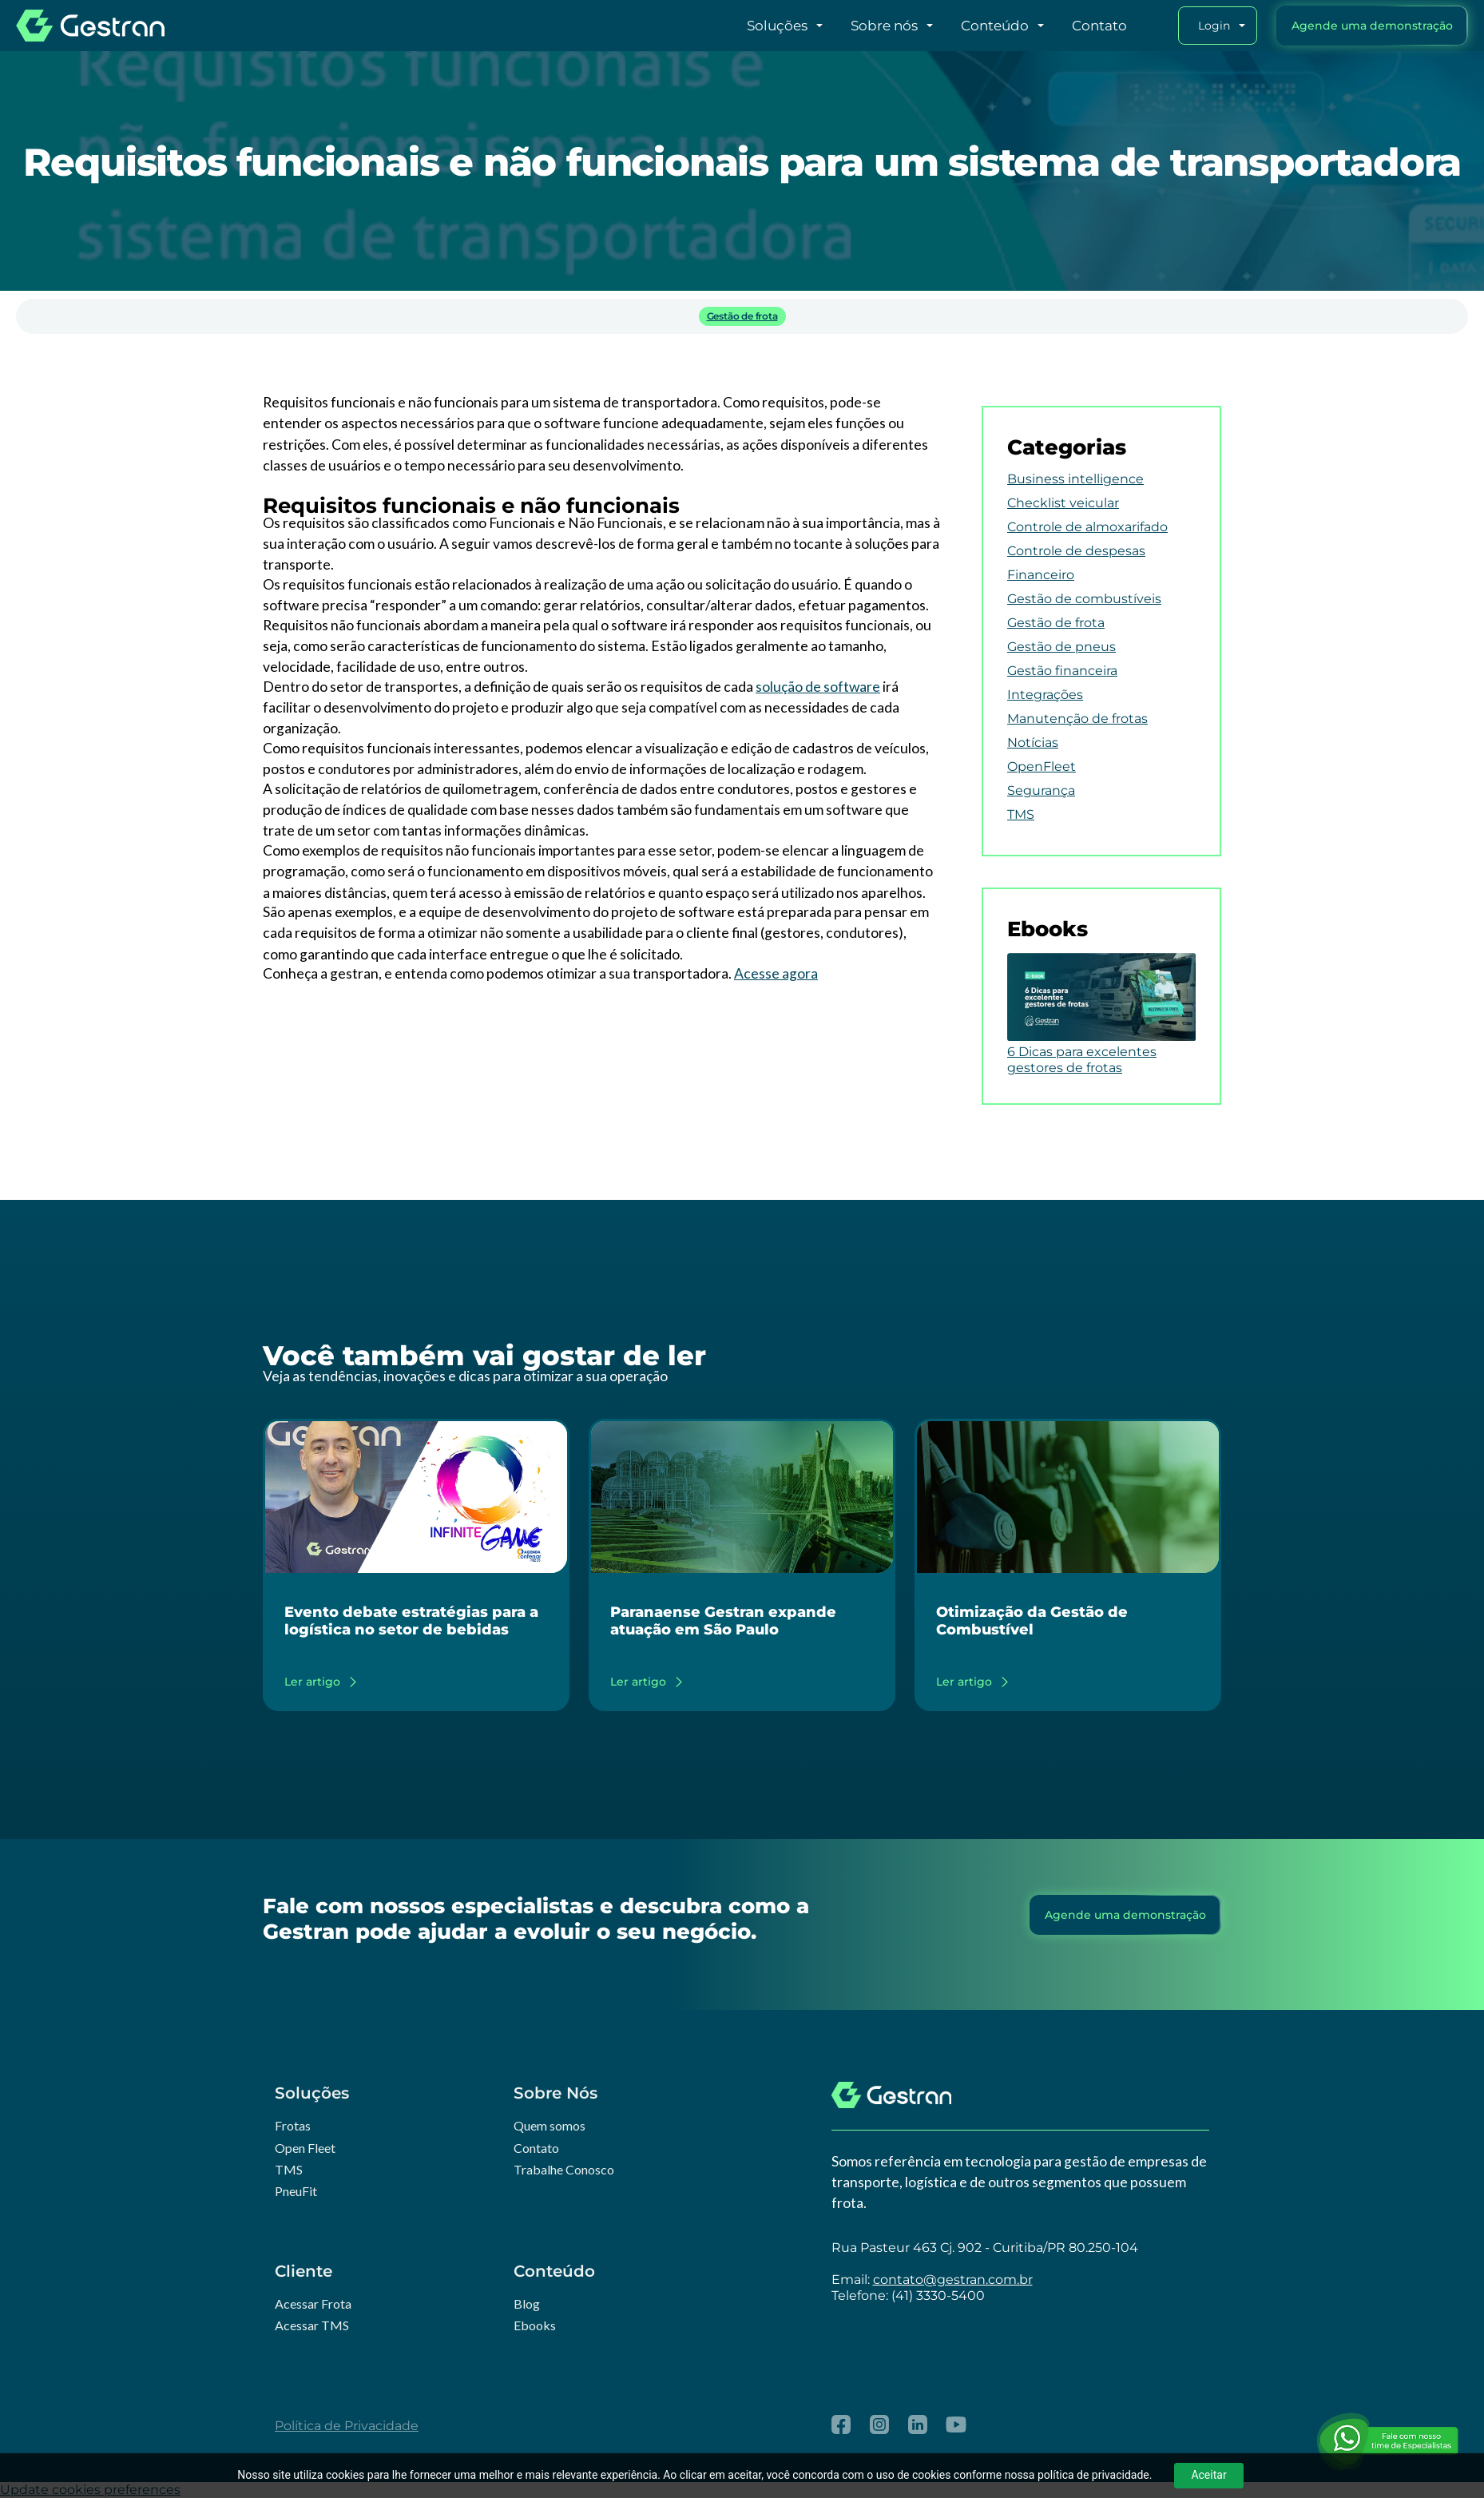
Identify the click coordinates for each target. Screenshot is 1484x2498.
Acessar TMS (312, 2325)
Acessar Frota (313, 2303)
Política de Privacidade (347, 2425)
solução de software (818, 686)
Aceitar (1208, 2474)
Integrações (1045, 694)
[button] (755, 25)
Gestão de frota (742, 316)
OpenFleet (1041, 766)
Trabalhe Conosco (564, 2169)
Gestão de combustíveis (1084, 598)
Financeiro (1040, 574)
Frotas (293, 2125)
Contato (536, 2147)
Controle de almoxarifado (1087, 526)
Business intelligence (1075, 478)
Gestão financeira (1062, 670)
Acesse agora (776, 973)
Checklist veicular (1063, 502)
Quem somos (549, 2125)
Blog (527, 2303)
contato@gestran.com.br (953, 2279)
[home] (90, 26)
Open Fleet (305, 2147)
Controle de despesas (1076, 550)
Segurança (1041, 790)
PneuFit (296, 2190)
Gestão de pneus (1061, 646)
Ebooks (535, 2325)
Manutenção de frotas (1077, 718)
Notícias (1032, 742)
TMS (1020, 814)
